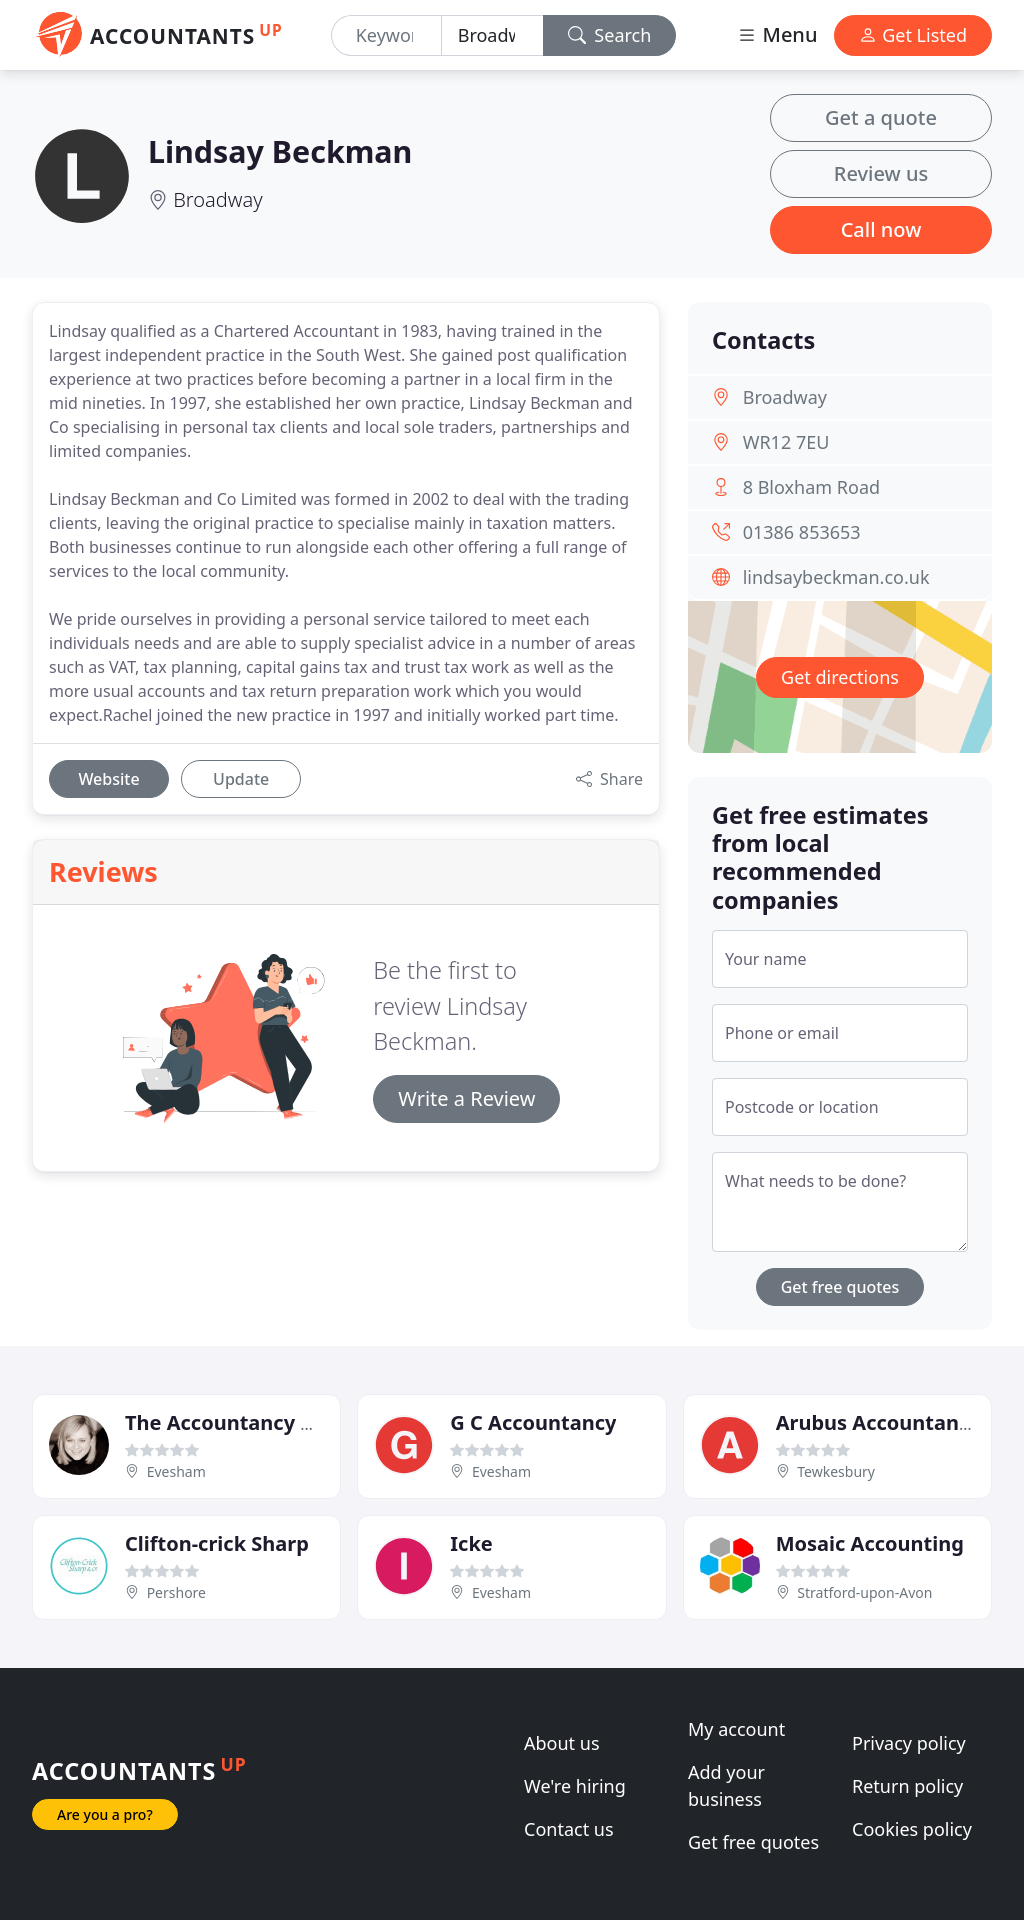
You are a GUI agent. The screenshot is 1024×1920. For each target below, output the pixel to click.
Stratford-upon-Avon (864, 1592)
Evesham (176, 1471)
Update (241, 779)
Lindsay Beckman (280, 151)
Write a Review (466, 1098)
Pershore (176, 1592)
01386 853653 (802, 532)
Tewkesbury (836, 1471)
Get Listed (913, 35)
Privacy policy (909, 1743)
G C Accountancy (533, 1422)
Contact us (569, 1829)
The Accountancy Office (242, 1422)
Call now (881, 229)
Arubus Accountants (877, 1422)
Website (108, 779)
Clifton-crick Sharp (217, 1543)
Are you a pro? (105, 1814)
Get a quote (881, 117)
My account (736, 1729)
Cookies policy (912, 1829)
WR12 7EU (786, 442)
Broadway (217, 199)
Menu (777, 34)
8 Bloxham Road (811, 487)
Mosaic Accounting (870, 1543)
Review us (881, 173)
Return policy (907, 1786)
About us (562, 1743)
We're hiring (575, 1786)
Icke (471, 1543)
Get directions (840, 677)
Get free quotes (840, 1287)
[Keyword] (386, 35)
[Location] (492, 35)
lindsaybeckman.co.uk (836, 577)
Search (610, 35)
